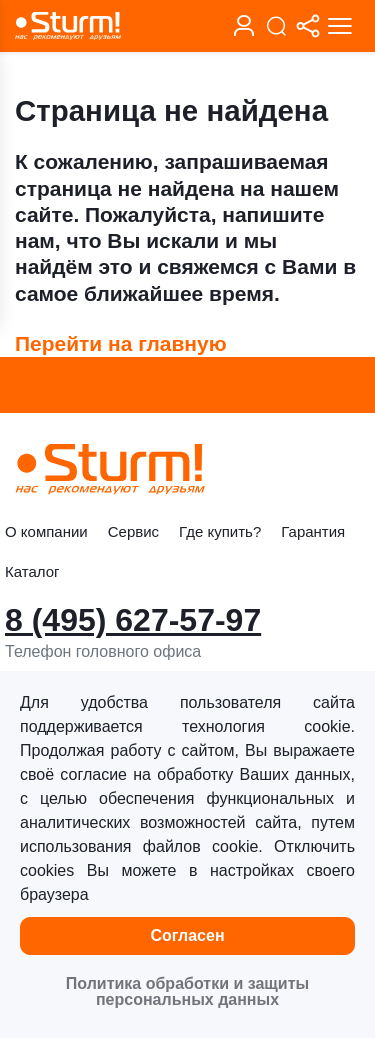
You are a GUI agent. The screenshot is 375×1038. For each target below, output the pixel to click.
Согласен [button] (187, 935)
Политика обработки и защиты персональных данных (187, 991)
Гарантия (313, 531)
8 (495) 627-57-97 (133, 620)
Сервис (133, 531)
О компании (46, 531)
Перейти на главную (121, 343)
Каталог (32, 571)
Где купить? (220, 531)
